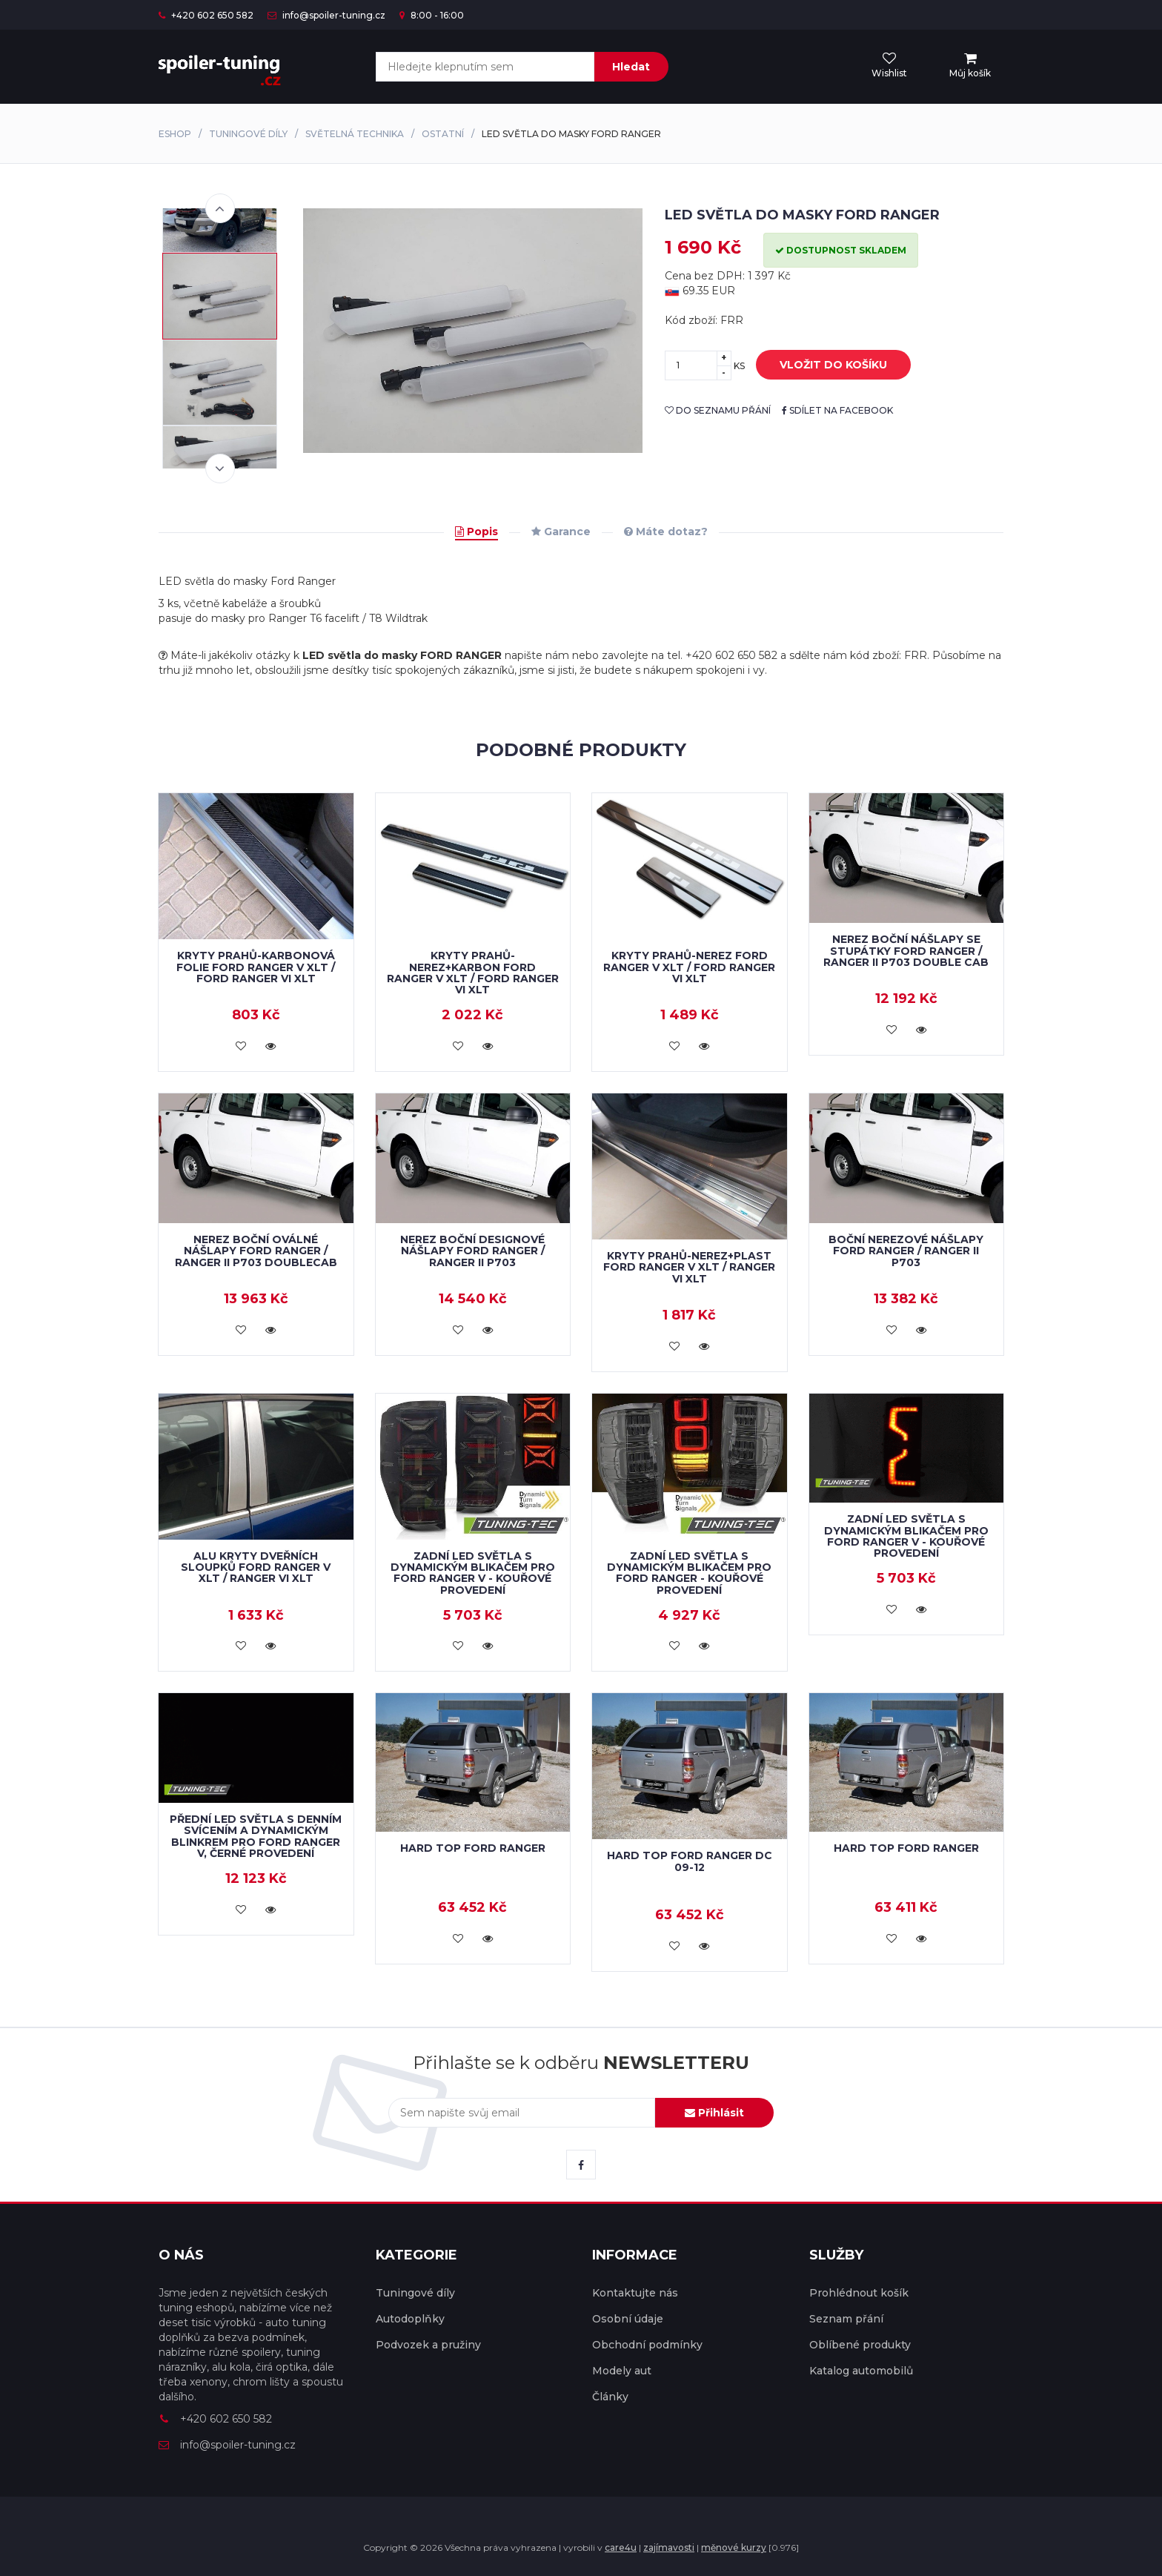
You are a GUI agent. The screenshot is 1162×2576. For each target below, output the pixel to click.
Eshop (175, 133)
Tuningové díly (248, 133)
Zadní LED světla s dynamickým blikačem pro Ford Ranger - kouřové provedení (689, 1573)
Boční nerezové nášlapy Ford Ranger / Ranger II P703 (906, 1251)
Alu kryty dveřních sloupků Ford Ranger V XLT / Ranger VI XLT (256, 1567)
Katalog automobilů (861, 2370)
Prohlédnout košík (859, 2292)
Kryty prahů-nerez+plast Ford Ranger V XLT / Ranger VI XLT (689, 1267)
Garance (561, 531)
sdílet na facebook (837, 410)
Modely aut (621, 2370)
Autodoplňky (410, 2318)
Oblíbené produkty (860, 2344)
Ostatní (443, 133)
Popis (476, 531)
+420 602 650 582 (206, 15)
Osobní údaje (627, 2318)
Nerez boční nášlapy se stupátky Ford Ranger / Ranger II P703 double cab (906, 951)
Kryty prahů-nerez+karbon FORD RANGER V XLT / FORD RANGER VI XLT (473, 972)
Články (610, 2396)
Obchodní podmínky (647, 2344)
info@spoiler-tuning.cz (326, 15)
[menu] (970, 66)
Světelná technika (354, 133)
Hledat (631, 66)
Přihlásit (714, 2112)
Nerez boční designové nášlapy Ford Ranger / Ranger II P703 (472, 1251)
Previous (220, 208)
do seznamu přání (718, 410)
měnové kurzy (733, 2547)
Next (220, 468)
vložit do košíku (822, 365)
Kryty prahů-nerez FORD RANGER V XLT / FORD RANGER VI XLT (689, 967)
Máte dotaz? (666, 531)
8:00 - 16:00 (431, 15)
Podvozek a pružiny (428, 2344)
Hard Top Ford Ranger (472, 1848)
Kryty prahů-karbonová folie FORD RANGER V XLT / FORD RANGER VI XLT (255, 967)
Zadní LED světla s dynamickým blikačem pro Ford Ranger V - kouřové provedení (473, 1573)
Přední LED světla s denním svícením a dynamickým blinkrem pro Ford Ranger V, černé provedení (256, 1836)
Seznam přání (846, 2318)
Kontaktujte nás (635, 2292)
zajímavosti (668, 2547)
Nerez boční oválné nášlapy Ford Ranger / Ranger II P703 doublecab (256, 1251)
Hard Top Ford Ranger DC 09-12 (689, 1861)
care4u (621, 2547)
